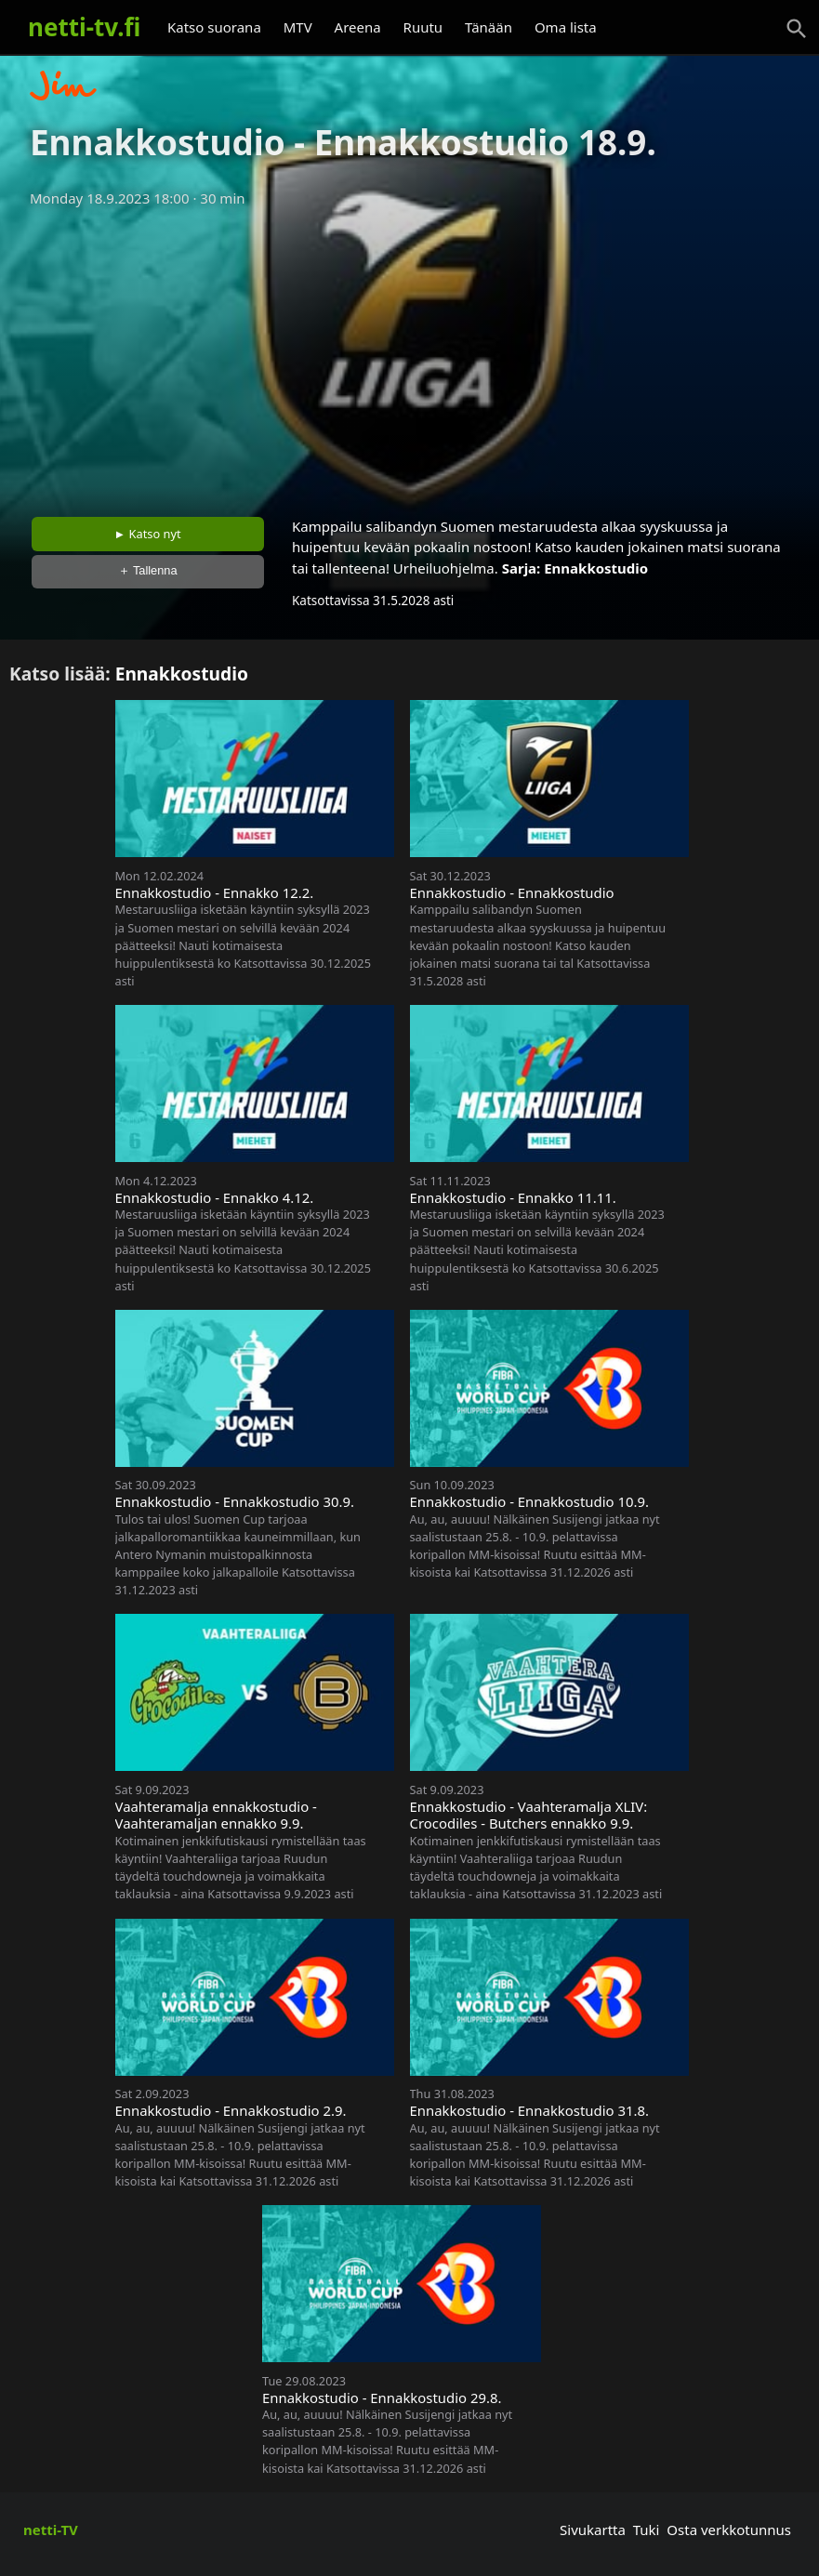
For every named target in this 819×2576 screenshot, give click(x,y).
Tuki (646, 2529)
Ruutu (423, 27)
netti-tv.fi (84, 27)
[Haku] (796, 29)
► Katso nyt (147, 533)
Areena (358, 27)
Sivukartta (593, 2529)
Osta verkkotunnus (729, 2529)
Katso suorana (214, 27)
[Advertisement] (409, 356)
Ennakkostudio (596, 568)
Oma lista (566, 27)
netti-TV (50, 2529)
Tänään (488, 27)
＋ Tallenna (148, 570)
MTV (298, 27)
